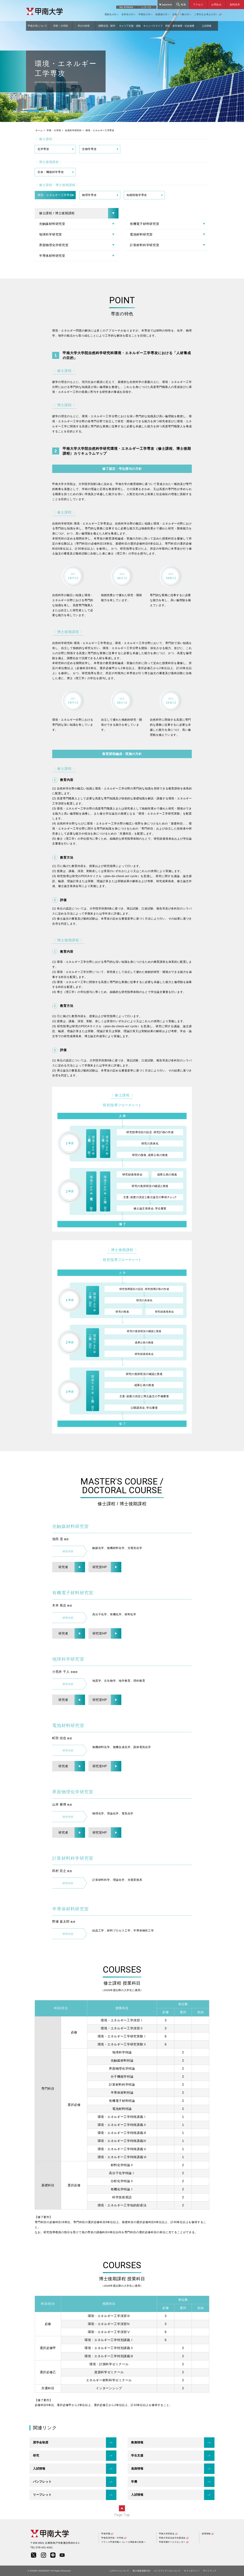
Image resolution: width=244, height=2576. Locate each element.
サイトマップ (209, 2571)
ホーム (39, 130)
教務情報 (137, 2442)
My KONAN (126, 7)
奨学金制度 (41, 2442)
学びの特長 (84, 25)
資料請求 (235, 4)
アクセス (198, 4)
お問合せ (216, 4)
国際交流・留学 (106, 25)
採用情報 (206, 2533)
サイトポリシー (191, 2571)
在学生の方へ (128, 14)
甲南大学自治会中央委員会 (172, 2538)
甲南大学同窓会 (167, 2533)
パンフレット (42, 2481)
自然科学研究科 (73, 130)
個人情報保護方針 (141, 2571)
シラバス (146, 7)
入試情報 (206, 25)
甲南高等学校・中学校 (112, 2538)
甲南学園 (105, 2533)
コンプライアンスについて (167, 2571)
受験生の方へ (112, 14)
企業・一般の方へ (181, 14)
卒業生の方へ (145, 14)
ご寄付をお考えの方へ (206, 14)
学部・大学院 (60, 25)
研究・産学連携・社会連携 (179, 25)
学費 (134, 2481)
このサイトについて (119, 2571)
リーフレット (42, 2494)
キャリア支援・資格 (130, 25)
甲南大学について (37, 25)
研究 (36, 2455)
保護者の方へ (162, 14)
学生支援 (137, 2455)
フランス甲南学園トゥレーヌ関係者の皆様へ (123, 2542)
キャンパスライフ (153, 25)
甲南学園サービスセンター (172, 2542)
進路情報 (137, 2468)
